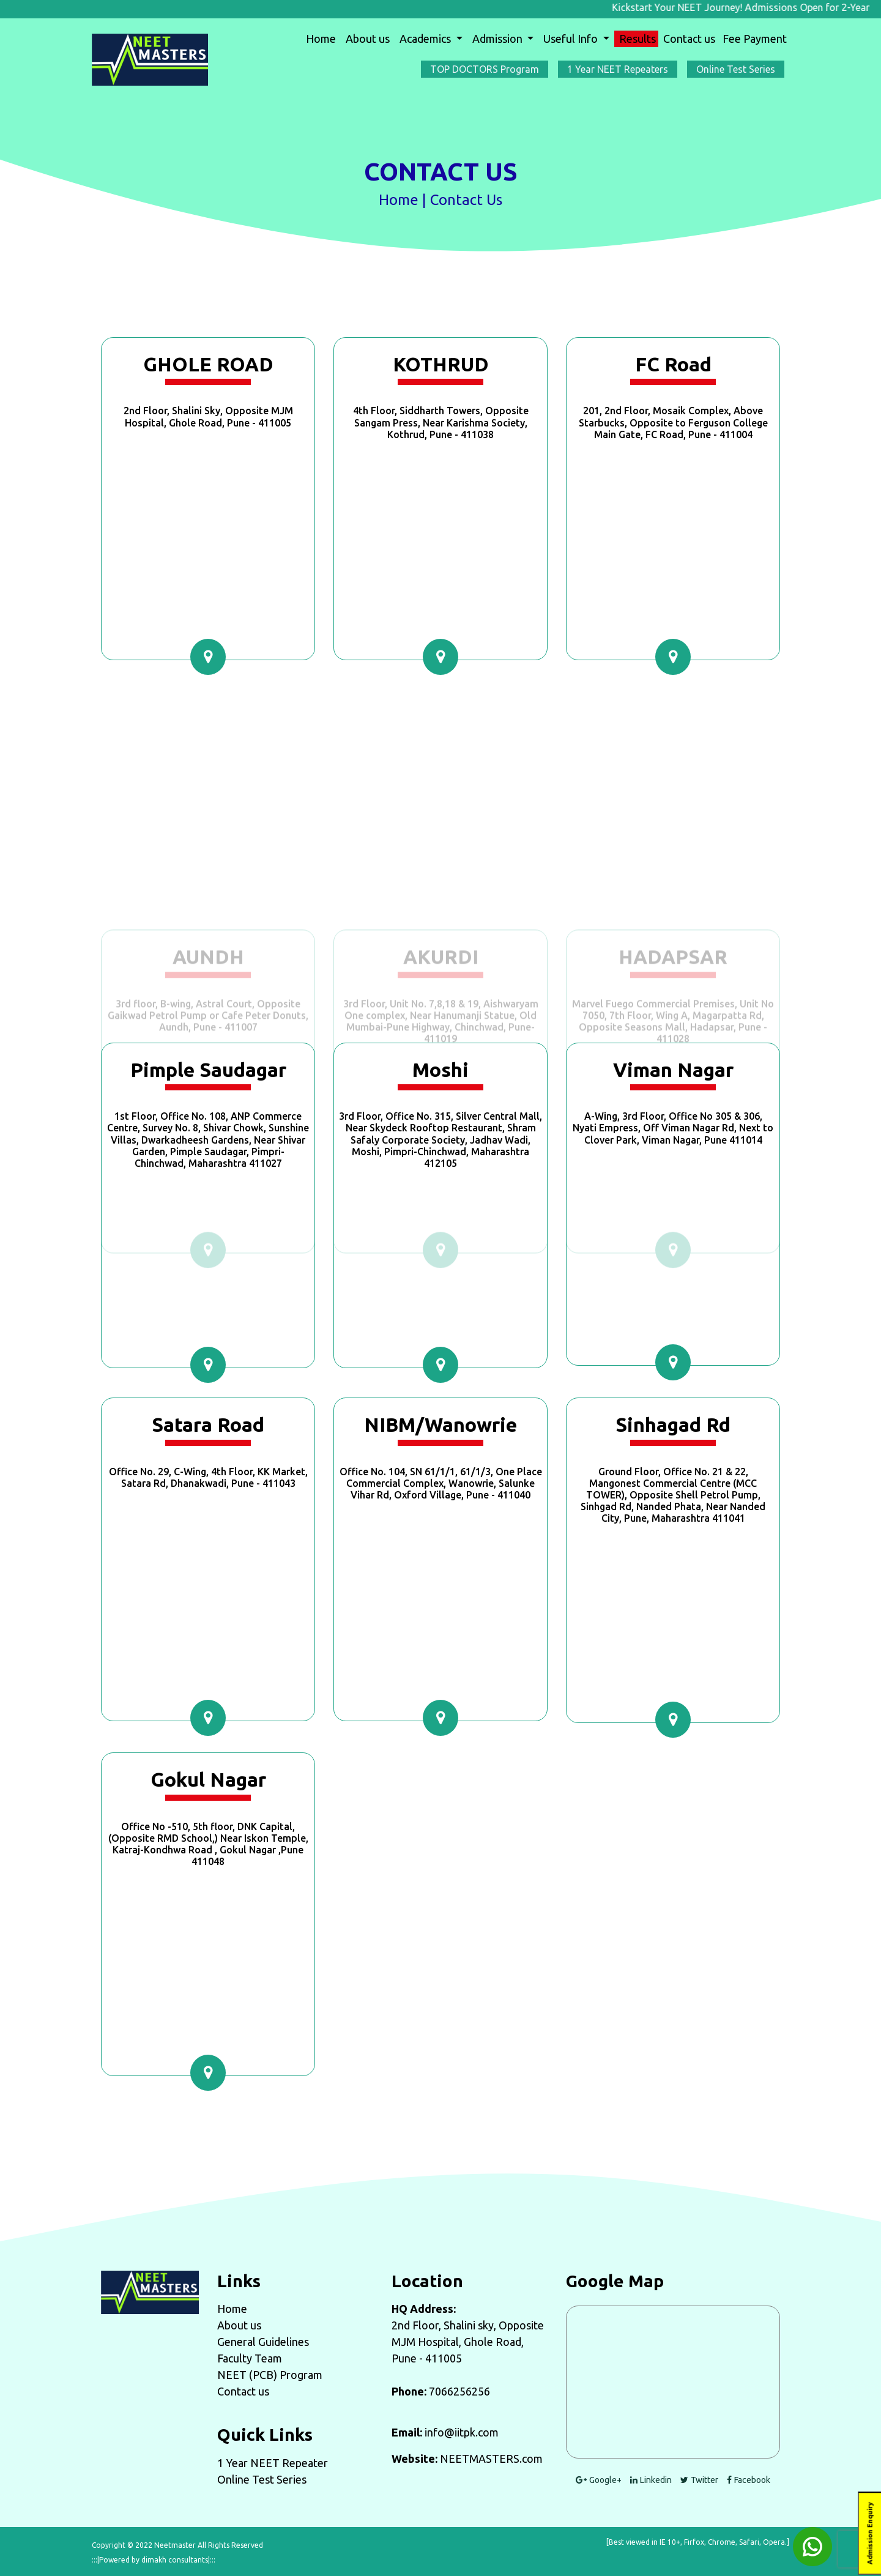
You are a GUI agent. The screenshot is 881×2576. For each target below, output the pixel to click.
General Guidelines (263, 2342)
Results (637, 38)
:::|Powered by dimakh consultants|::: (153, 2560)
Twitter (699, 2480)
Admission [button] (498, 38)
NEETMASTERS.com (491, 2458)
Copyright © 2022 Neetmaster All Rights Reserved (177, 2545)
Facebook (748, 2480)
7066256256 (459, 2391)
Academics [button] (426, 38)
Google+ (599, 2480)
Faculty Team (249, 2358)
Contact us (689, 38)
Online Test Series (262, 2479)
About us (368, 38)
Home (323, 38)
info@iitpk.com (462, 2432)
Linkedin (651, 2480)
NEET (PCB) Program (269, 2375)
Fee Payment (755, 38)
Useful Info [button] (571, 38)
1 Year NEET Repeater (272, 2463)
